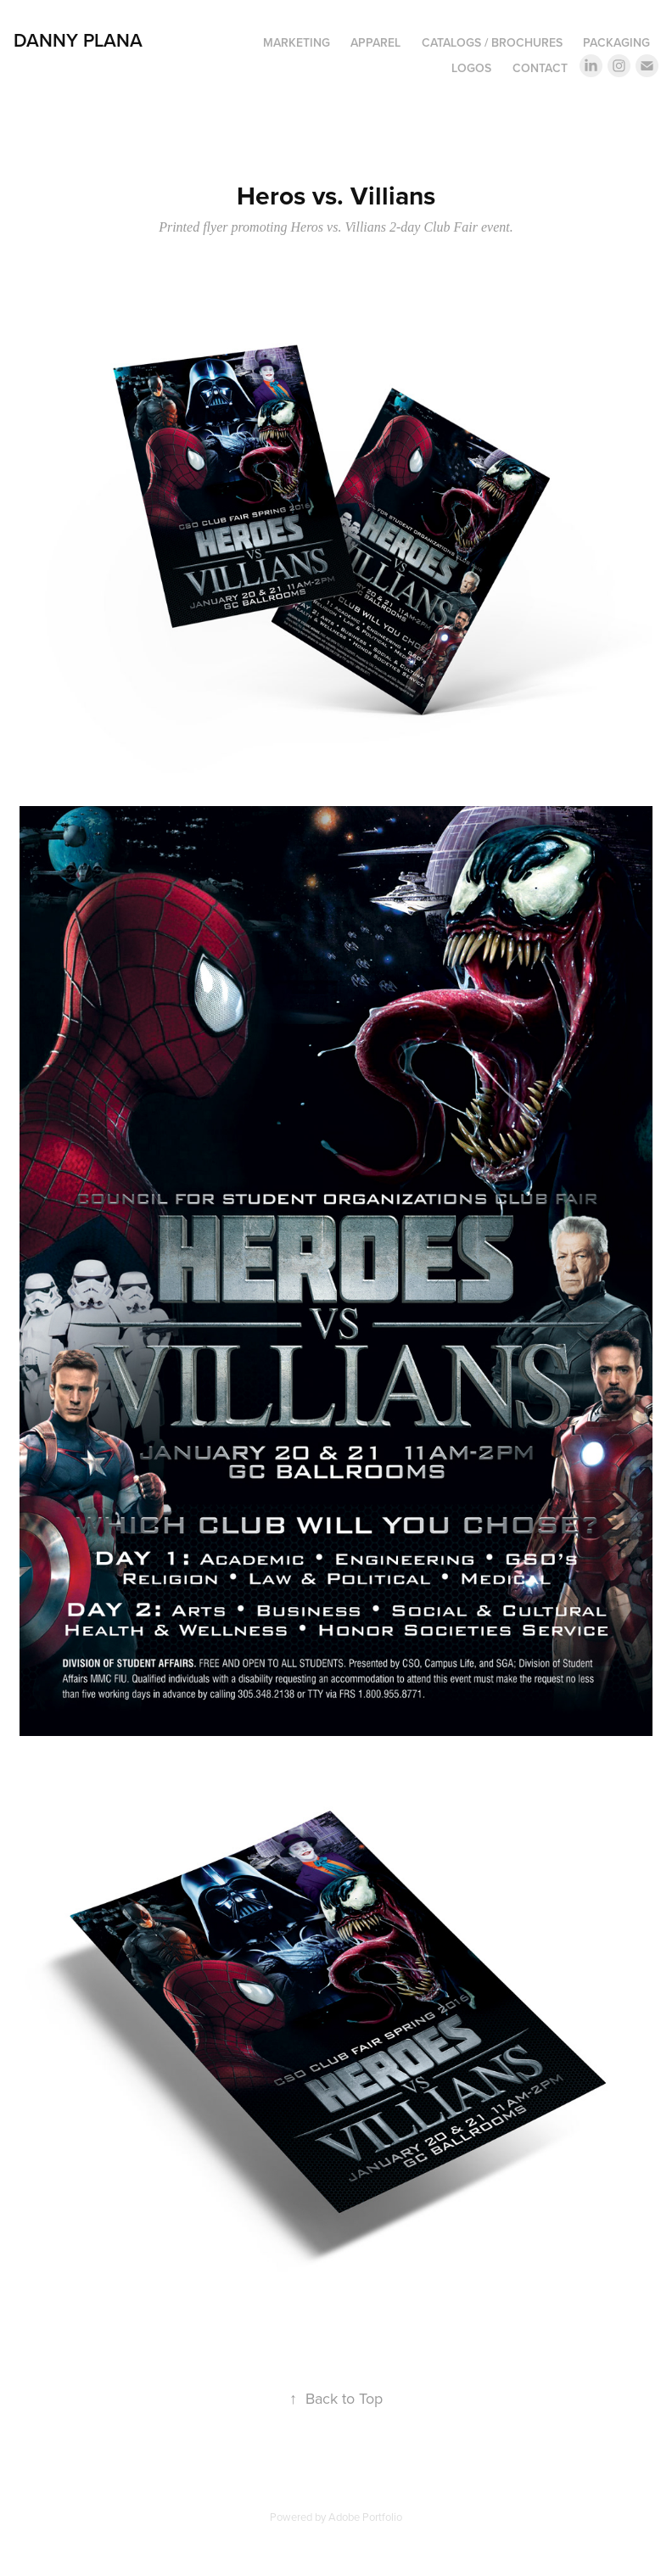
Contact (540, 67)
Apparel (375, 42)
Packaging (616, 42)
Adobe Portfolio (365, 2516)
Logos (471, 67)
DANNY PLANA (78, 39)
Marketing (296, 42)
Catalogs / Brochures (492, 42)
